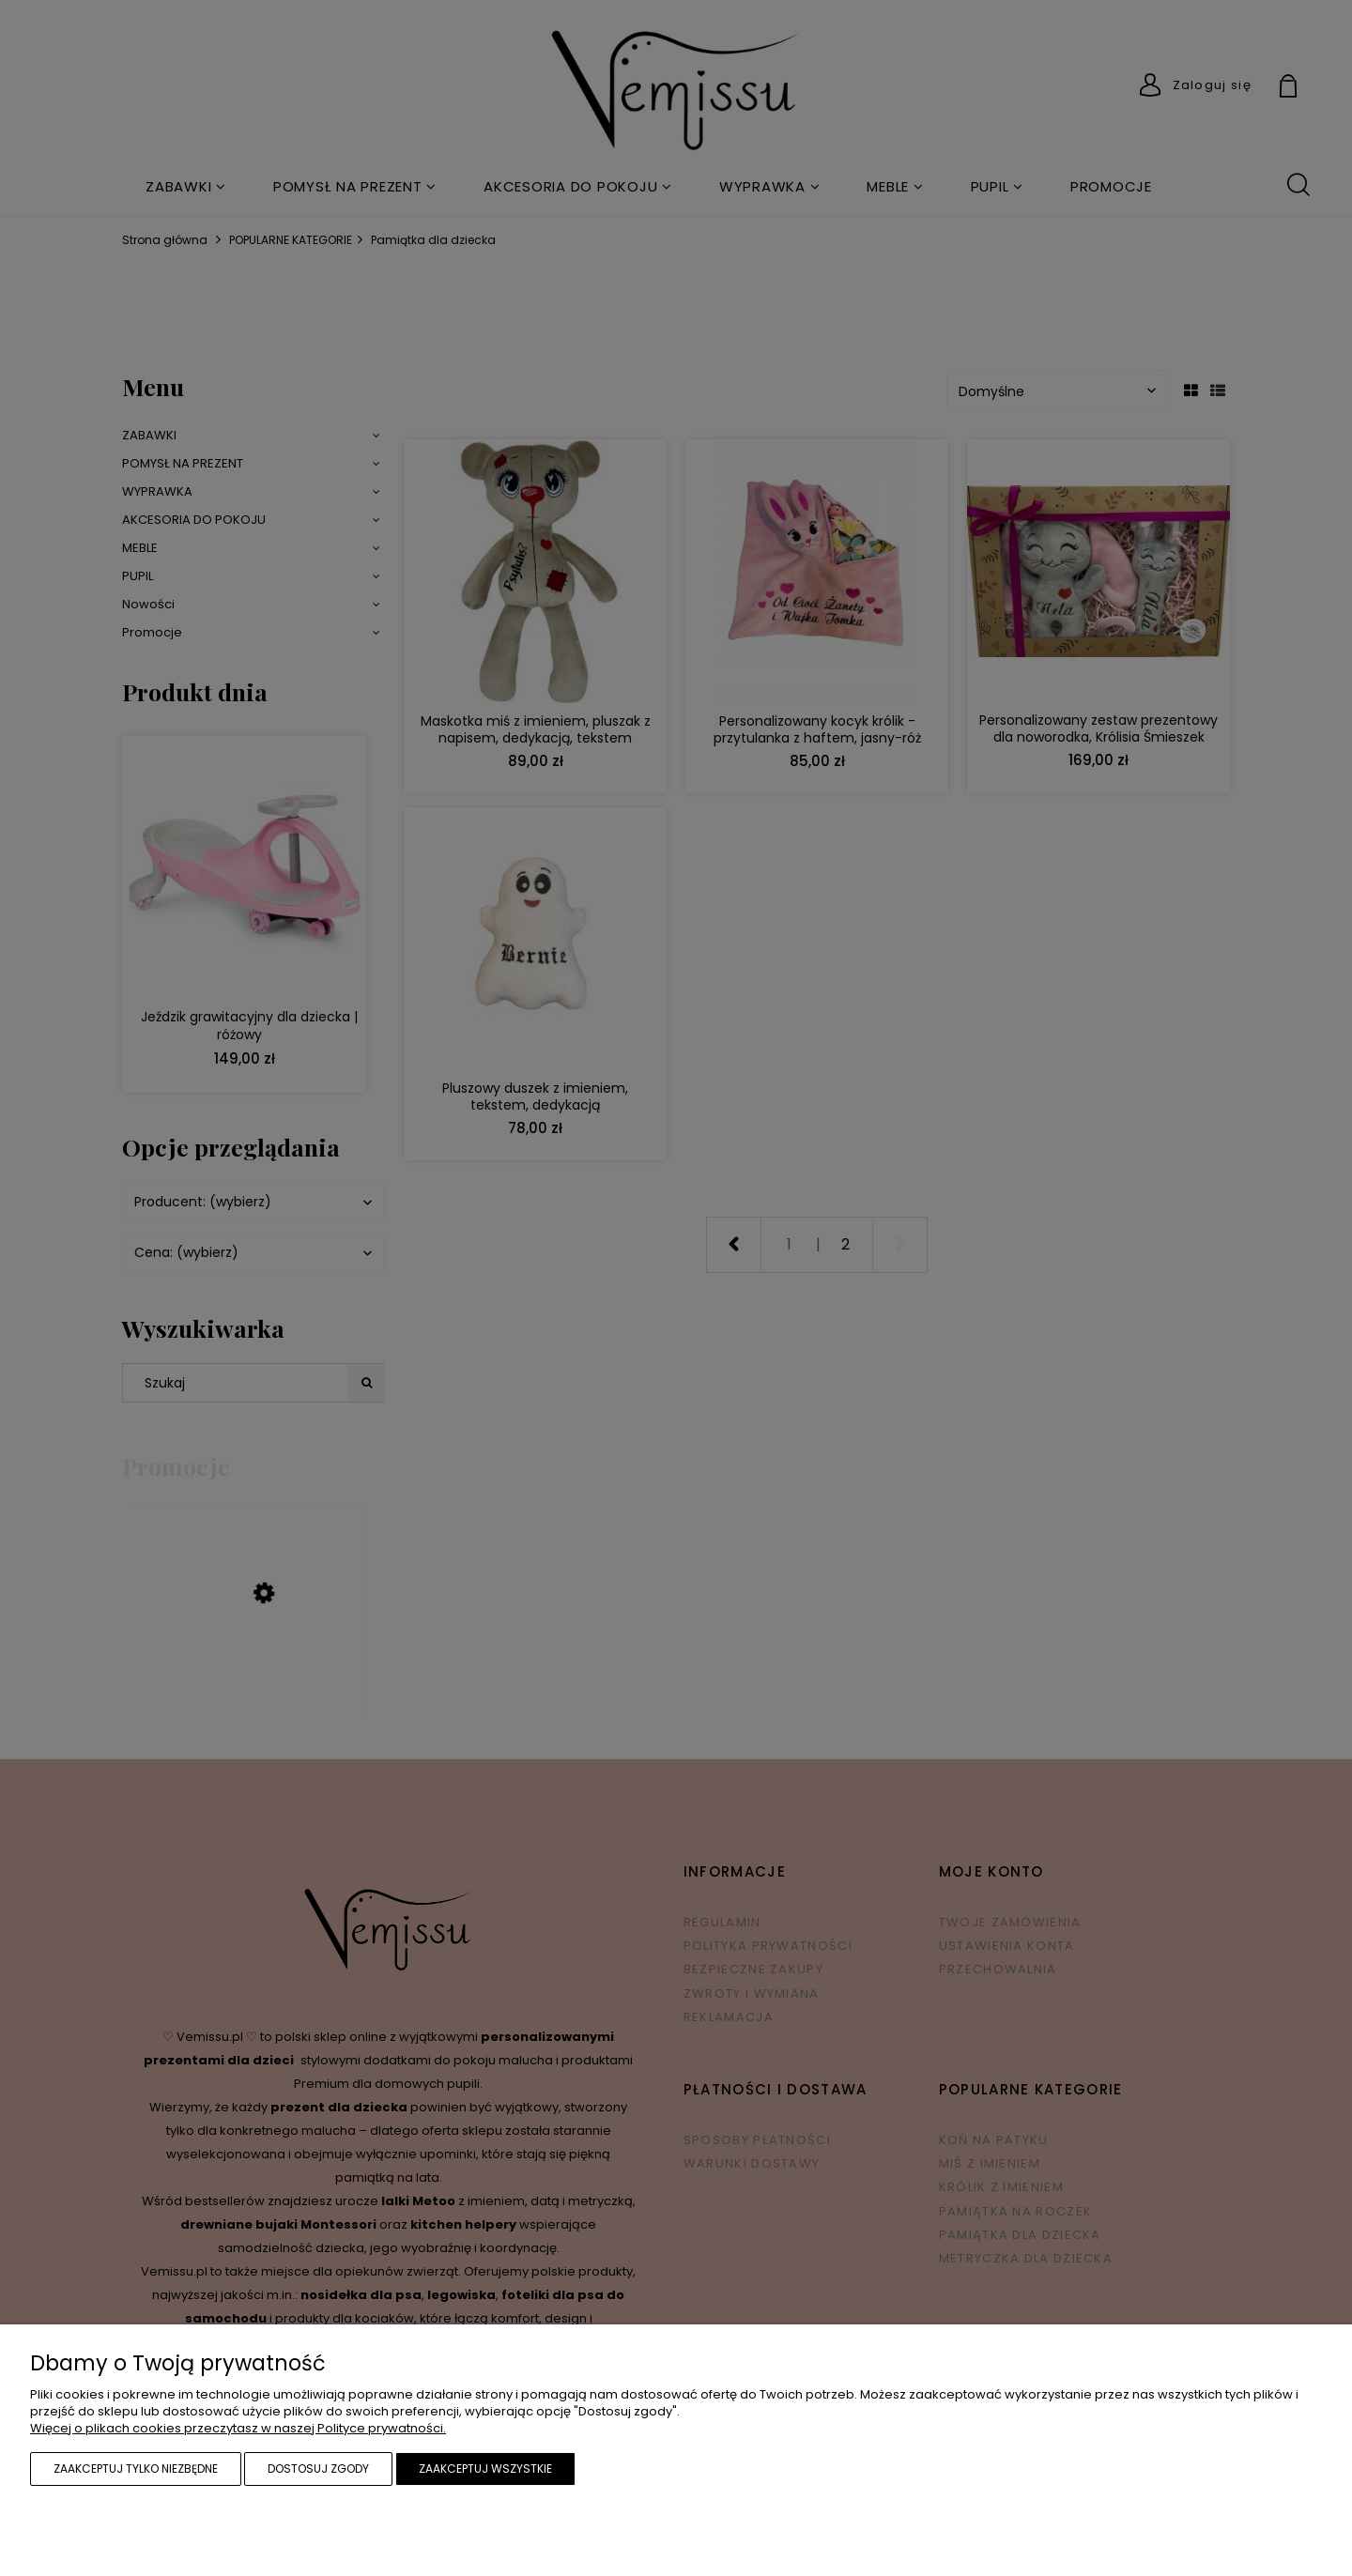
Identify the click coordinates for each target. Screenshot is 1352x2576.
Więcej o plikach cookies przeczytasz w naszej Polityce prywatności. (238, 2428)
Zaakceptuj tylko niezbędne (136, 2468)
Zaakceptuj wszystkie (485, 2468)
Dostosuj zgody (318, 2468)
